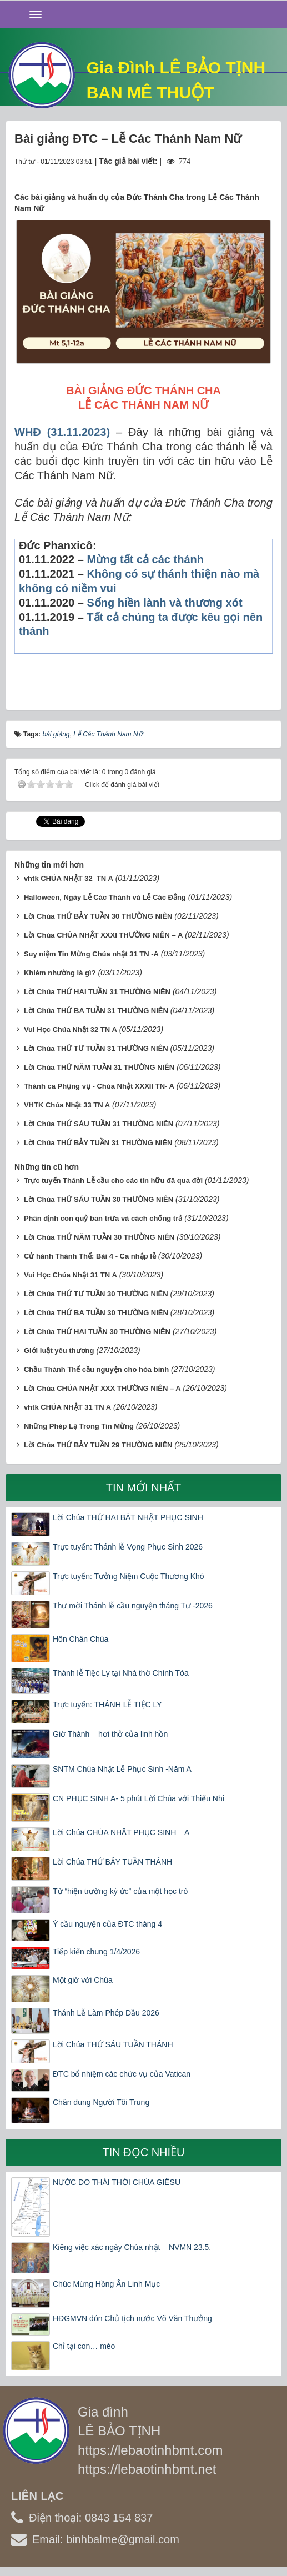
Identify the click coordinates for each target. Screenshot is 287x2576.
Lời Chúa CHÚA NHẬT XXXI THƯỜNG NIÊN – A (103, 935)
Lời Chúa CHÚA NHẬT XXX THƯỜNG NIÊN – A (102, 1388)
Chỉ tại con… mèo (84, 2346)
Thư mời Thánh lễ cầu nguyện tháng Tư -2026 (133, 1605)
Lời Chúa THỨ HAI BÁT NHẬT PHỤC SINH (128, 1517)
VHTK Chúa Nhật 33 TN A (67, 1105)
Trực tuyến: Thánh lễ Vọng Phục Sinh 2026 (128, 1546)
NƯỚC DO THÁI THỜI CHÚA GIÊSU (116, 2182)
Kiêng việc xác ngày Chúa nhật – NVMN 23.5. (132, 2247)
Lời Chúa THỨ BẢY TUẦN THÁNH (112, 1861)
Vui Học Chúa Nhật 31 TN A (70, 1275)
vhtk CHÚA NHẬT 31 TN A (67, 1407)
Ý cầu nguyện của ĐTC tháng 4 (107, 1924)
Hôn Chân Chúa (80, 1639)
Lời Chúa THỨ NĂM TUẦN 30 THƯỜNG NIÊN (99, 1237)
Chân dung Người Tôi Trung (101, 2102)
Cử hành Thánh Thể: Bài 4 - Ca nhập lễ (90, 1256)
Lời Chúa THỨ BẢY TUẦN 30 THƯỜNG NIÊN (98, 916)
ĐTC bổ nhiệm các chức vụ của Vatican (121, 2073)
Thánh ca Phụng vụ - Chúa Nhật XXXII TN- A (99, 1086)
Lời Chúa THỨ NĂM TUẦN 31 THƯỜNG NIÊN (99, 1067)
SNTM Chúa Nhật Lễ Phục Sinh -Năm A (122, 1769)
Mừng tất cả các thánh (145, 559)
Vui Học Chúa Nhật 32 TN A (70, 1029)
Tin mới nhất (144, 1487)
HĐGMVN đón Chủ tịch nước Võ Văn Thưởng (132, 2318)
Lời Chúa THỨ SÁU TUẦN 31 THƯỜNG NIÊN (98, 1124)
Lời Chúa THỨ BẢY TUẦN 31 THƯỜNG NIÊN (98, 1143)
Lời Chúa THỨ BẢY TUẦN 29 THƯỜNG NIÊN (98, 1445)
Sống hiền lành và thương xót (164, 603)
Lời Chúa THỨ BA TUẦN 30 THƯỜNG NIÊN (96, 1313)
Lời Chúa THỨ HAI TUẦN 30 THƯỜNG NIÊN (97, 1331)
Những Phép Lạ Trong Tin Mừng (79, 1426)
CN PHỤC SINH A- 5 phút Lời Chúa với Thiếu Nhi (138, 1798)
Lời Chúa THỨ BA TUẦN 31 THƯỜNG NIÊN (96, 1010)
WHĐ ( (32, 432)
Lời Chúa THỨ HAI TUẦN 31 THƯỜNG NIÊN (97, 992)
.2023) (94, 432)
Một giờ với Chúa (83, 1980)
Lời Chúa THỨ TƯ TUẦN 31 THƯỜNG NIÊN (96, 1048)
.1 (68, 432)
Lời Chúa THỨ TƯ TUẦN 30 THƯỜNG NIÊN (96, 1294)
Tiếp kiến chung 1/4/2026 (96, 1951)
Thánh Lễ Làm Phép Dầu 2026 (106, 2012)
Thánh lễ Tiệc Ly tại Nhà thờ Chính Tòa (121, 1672)
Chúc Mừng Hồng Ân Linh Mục (106, 2283)
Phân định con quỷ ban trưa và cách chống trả (103, 1218)
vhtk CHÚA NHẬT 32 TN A (68, 878)
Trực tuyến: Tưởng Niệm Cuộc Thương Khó (128, 1576)
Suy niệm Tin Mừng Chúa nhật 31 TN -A (91, 954)
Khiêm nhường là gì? (60, 973)
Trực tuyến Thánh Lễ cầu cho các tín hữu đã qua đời (113, 1180)
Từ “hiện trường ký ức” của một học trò (120, 1891)
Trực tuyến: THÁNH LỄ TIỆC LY (107, 1704)
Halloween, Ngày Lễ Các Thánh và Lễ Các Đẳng (105, 897)
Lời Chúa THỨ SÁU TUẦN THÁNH (113, 2044)
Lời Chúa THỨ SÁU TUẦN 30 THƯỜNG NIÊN (98, 1199)
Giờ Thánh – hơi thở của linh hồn (110, 1734)
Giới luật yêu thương (59, 1350)
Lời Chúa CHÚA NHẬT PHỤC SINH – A (121, 1832)
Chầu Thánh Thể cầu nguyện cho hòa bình (96, 1369)
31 (57, 432)
